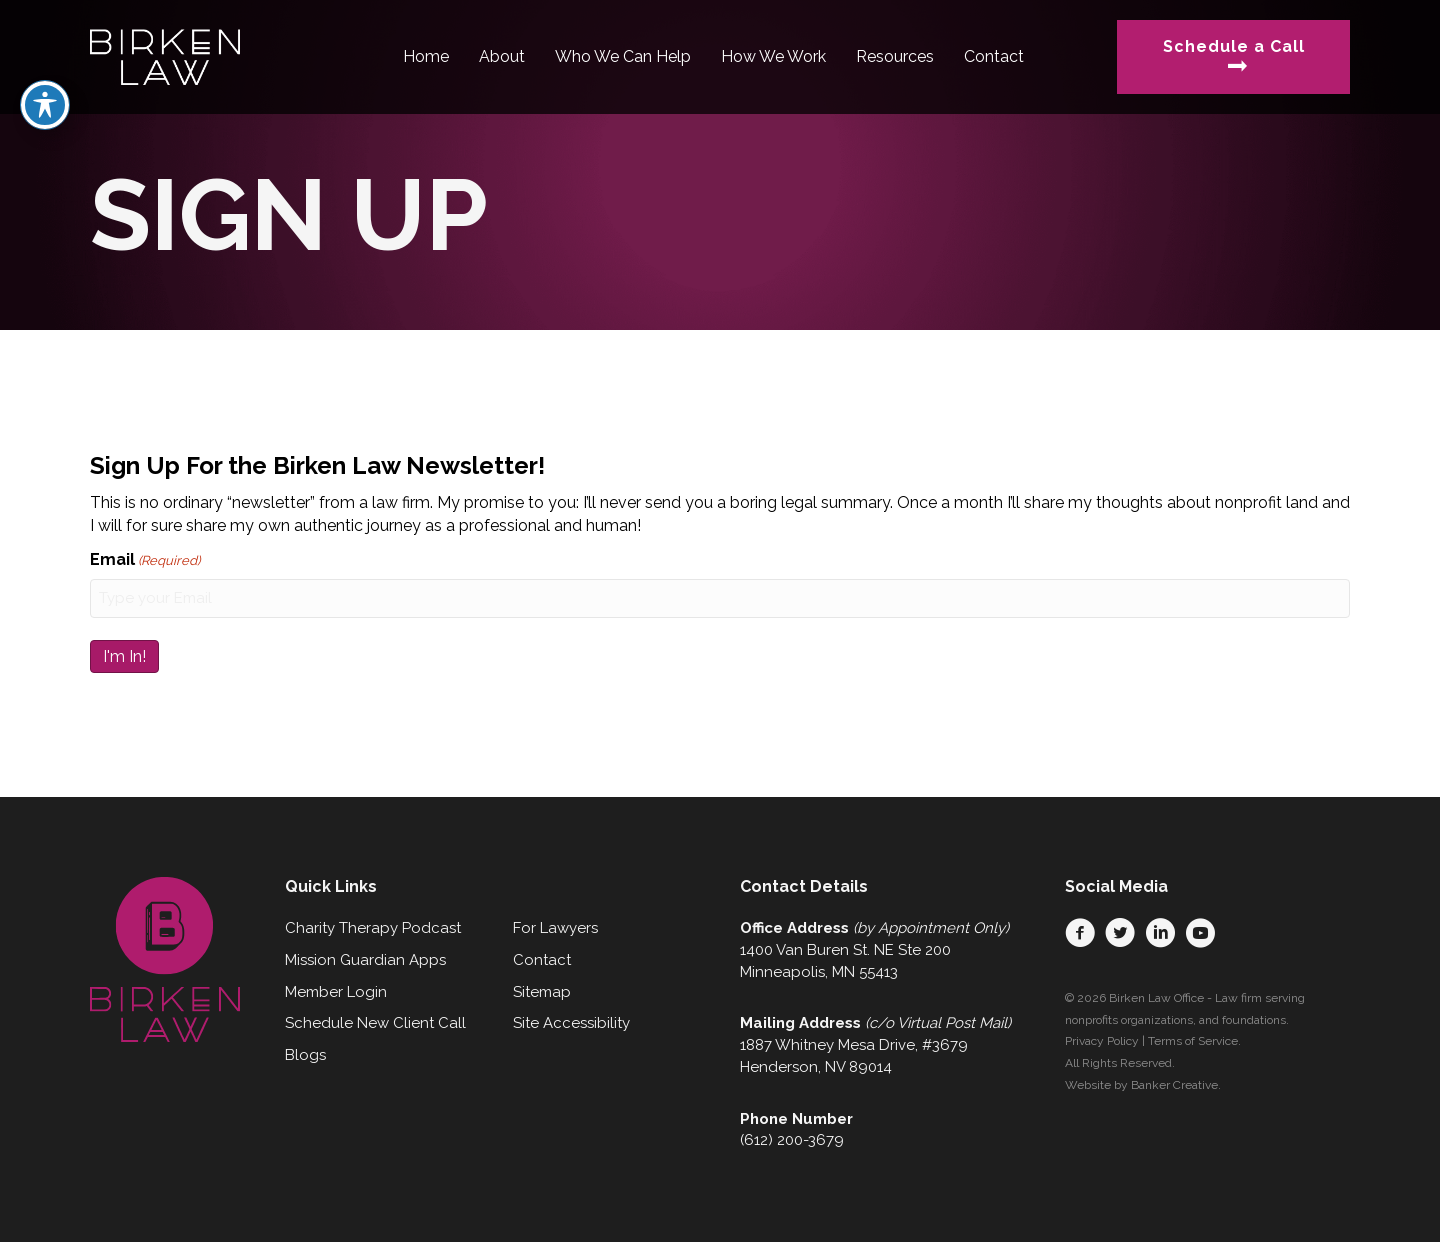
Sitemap (542, 992)
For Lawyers (555, 928)
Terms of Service (1193, 1041)
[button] (1080, 933)
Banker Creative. (1176, 1085)
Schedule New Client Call (375, 1023)
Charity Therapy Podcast (373, 928)
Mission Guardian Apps (365, 960)
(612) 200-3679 (792, 1140)
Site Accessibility (571, 1023)
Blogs (305, 1055)
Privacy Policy (1102, 1041)
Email (145, 560)
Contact (542, 960)
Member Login (336, 992)
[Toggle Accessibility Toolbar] (45, 61)
